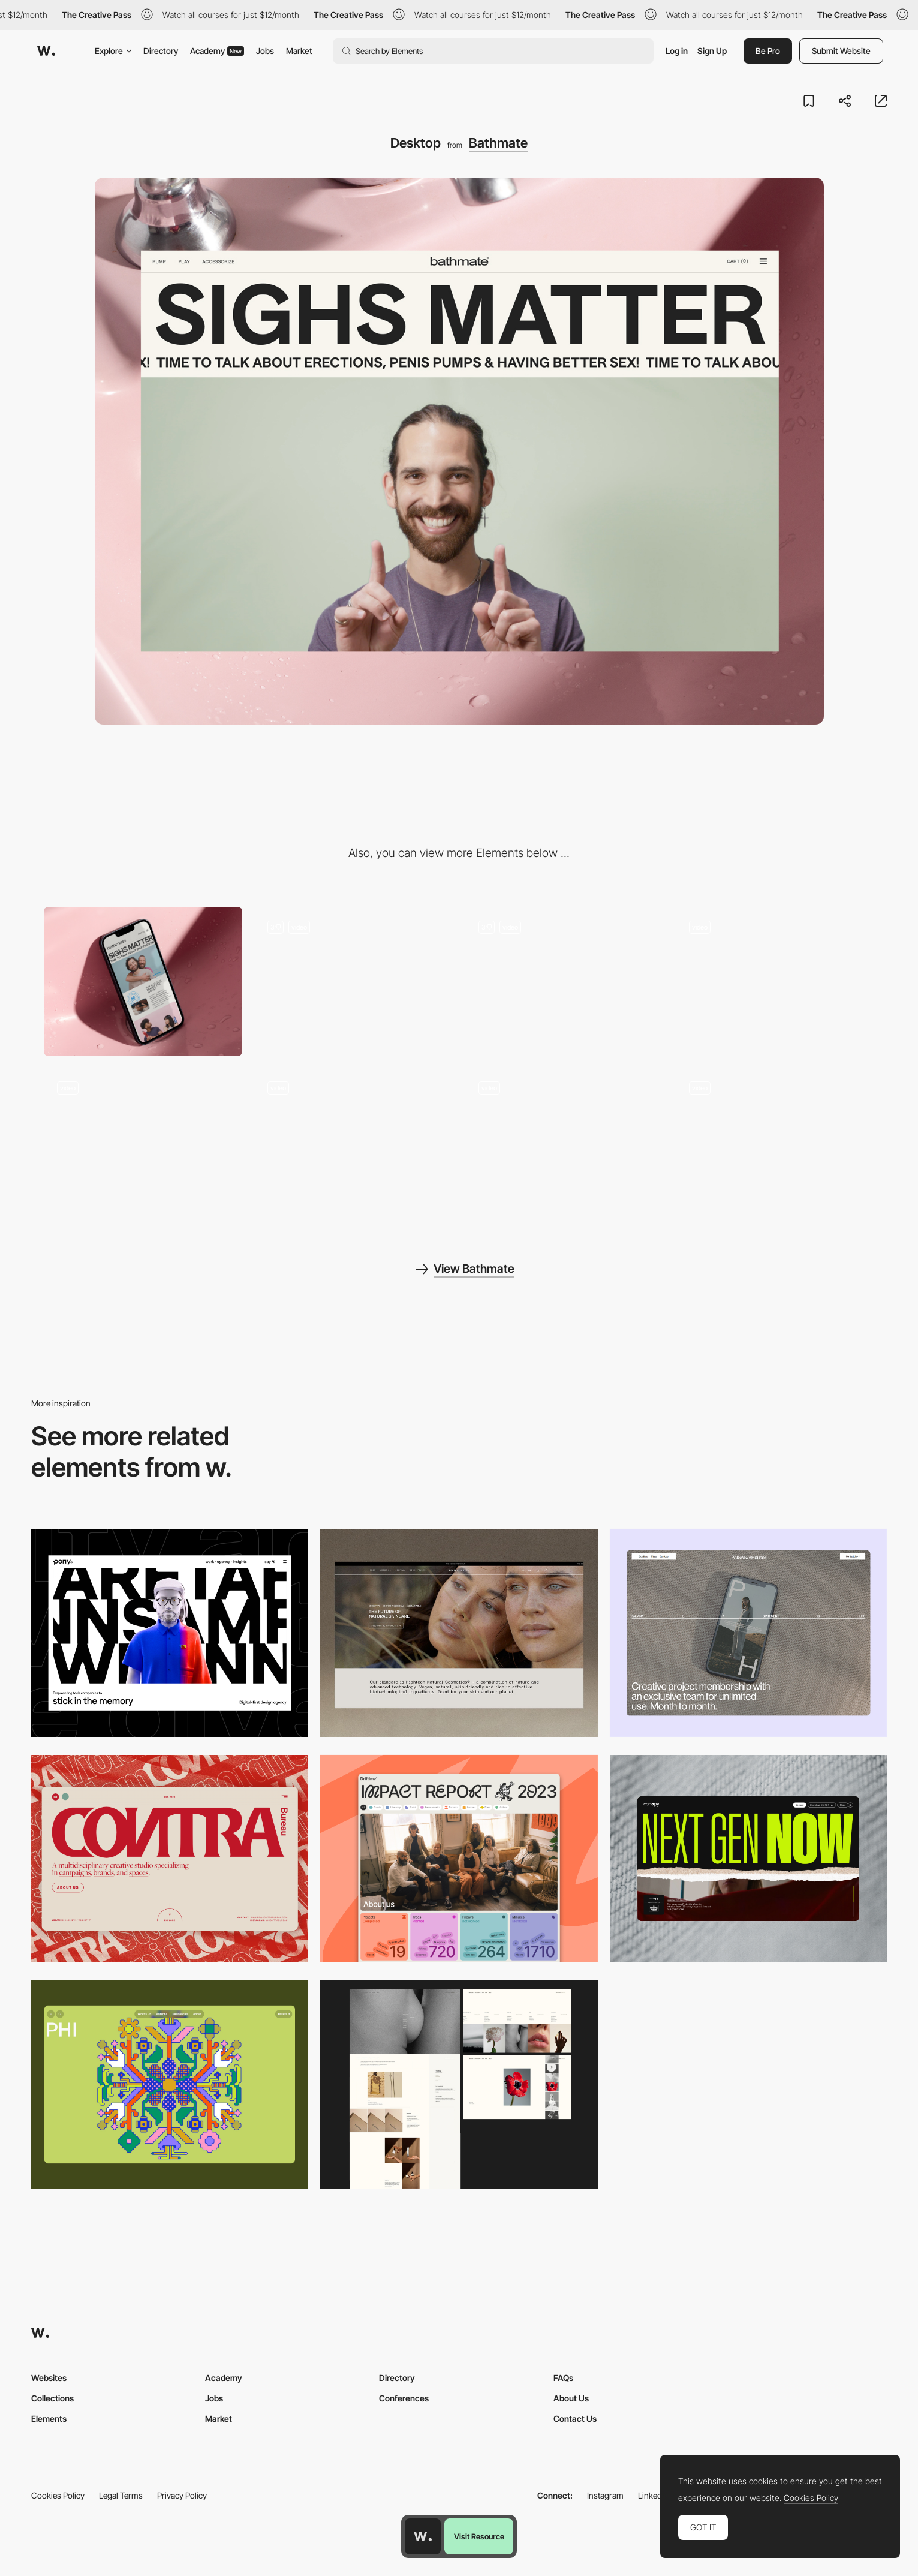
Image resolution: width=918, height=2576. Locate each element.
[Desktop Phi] (169, 2084)
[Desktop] (169, 1633)
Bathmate (498, 142)
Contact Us (575, 2418)
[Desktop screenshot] (458, 2084)
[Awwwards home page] (423, 2536)
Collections (52, 2398)
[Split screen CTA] (775, 1143)
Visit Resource (479, 2536)
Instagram (605, 2495)
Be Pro (768, 51)
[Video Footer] (775, 981)
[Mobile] (143, 981)
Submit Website (841, 51)
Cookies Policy (58, 2495)
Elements (49, 2418)
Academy (217, 51)
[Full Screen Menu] (143, 1143)
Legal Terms (121, 2495)
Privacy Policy (182, 2495)
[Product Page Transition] (353, 1143)
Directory (160, 51)
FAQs (563, 2378)
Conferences (404, 2398)
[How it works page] (564, 1143)
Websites (49, 2378)
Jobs (265, 51)
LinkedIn (653, 2495)
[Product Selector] (353, 981)
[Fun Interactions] (564, 981)
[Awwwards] (46, 51)
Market (299, 51)
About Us (571, 2398)
